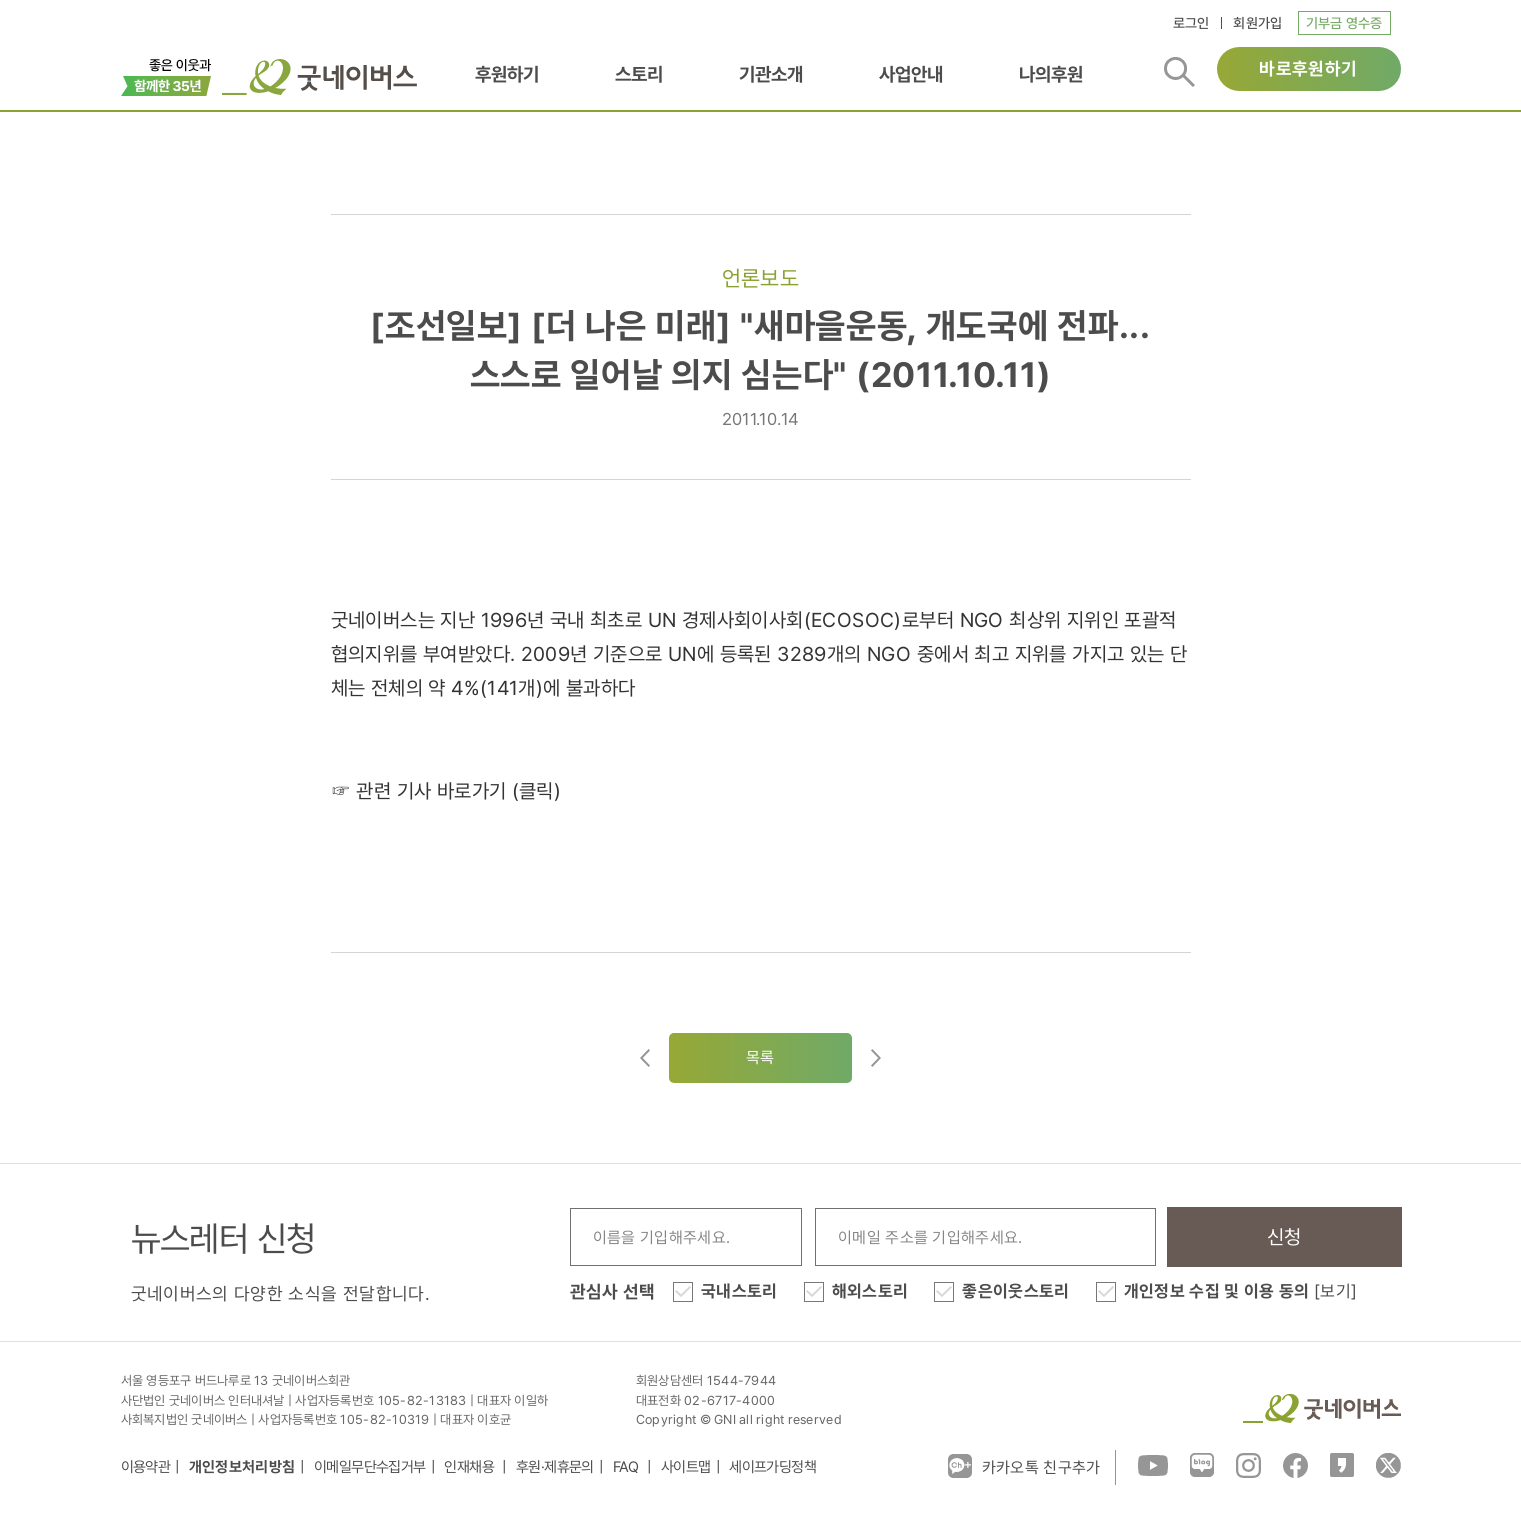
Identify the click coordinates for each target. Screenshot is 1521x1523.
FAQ (628, 1467)
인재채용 (470, 1467)
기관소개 (771, 74)
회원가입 (1257, 23)
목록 (760, 1057)
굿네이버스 (1322, 1408)
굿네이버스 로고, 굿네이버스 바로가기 (319, 77)
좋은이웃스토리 (1015, 1291)
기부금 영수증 (1344, 23)
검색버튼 (1179, 72)
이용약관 (146, 1467)
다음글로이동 (876, 1058)
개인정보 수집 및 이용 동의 (1241, 1291)
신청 (1284, 1237)
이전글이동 (645, 1058)
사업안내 (911, 74)
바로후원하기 (1308, 68)
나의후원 (1051, 74)
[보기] (1335, 1291)
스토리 (639, 74)
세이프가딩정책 (772, 1467)
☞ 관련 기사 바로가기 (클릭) (446, 791)
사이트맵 (686, 1467)
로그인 (1191, 23)
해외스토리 (870, 1291)
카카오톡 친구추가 (1024, 1466)
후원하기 (507, 74)
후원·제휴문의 (555, 1467)
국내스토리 (739, 1291)
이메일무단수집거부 (370, 1467)
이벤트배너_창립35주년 (166, 75)
